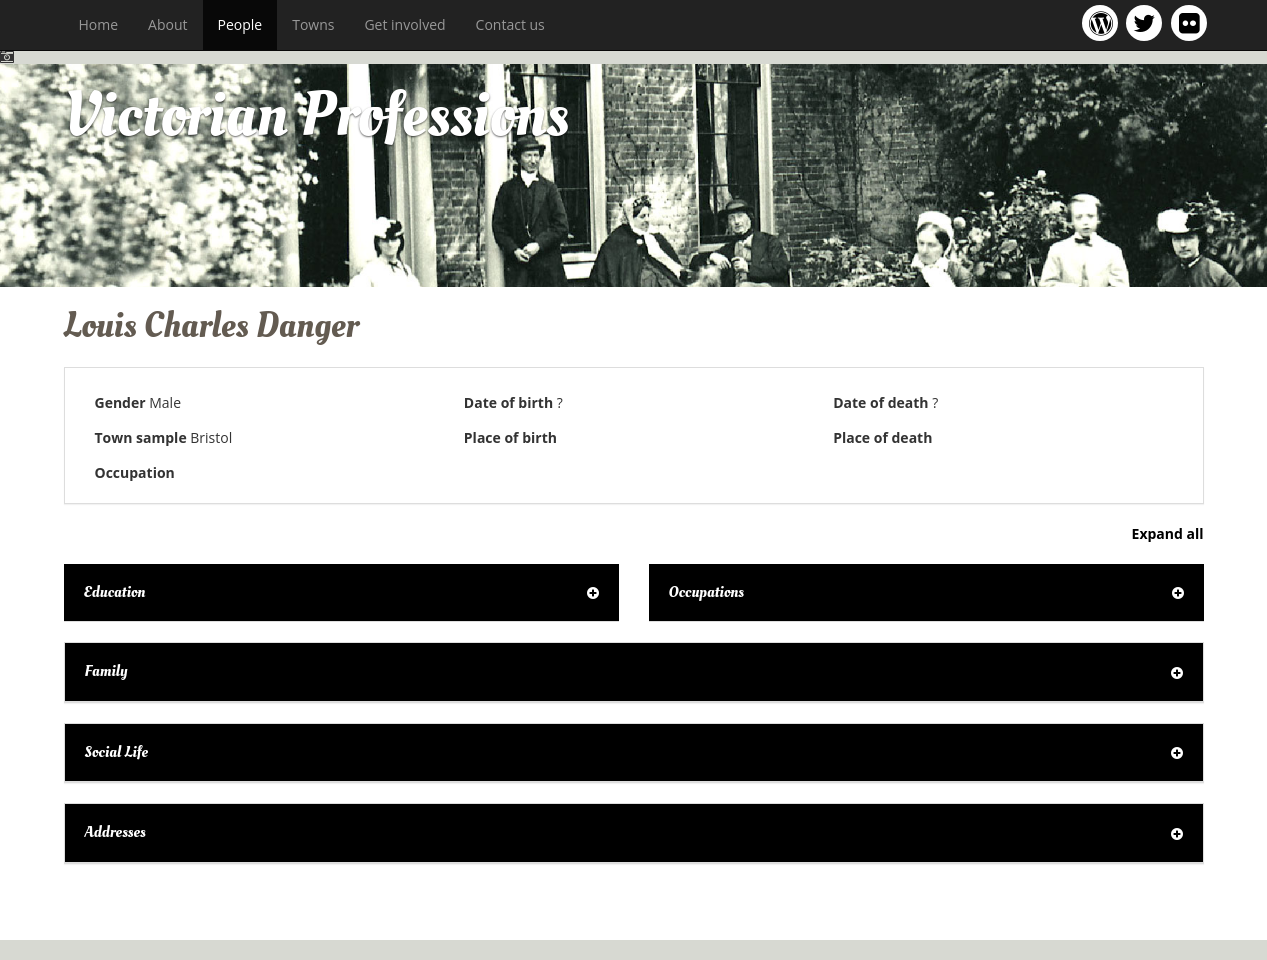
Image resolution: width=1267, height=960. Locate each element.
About (167, 24)
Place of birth (510, 437)
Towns (313, 24)
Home (99, 24)
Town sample (141, 437)
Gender (120, 402)
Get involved (404, 24)
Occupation (135, 472)
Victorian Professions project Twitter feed (1147, 22)
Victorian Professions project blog (1103, 22)
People (240, 24)
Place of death (882, 437)
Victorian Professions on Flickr (1193, 22)
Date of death (880, 402)
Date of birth (508, 402)
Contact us (510, 24)
